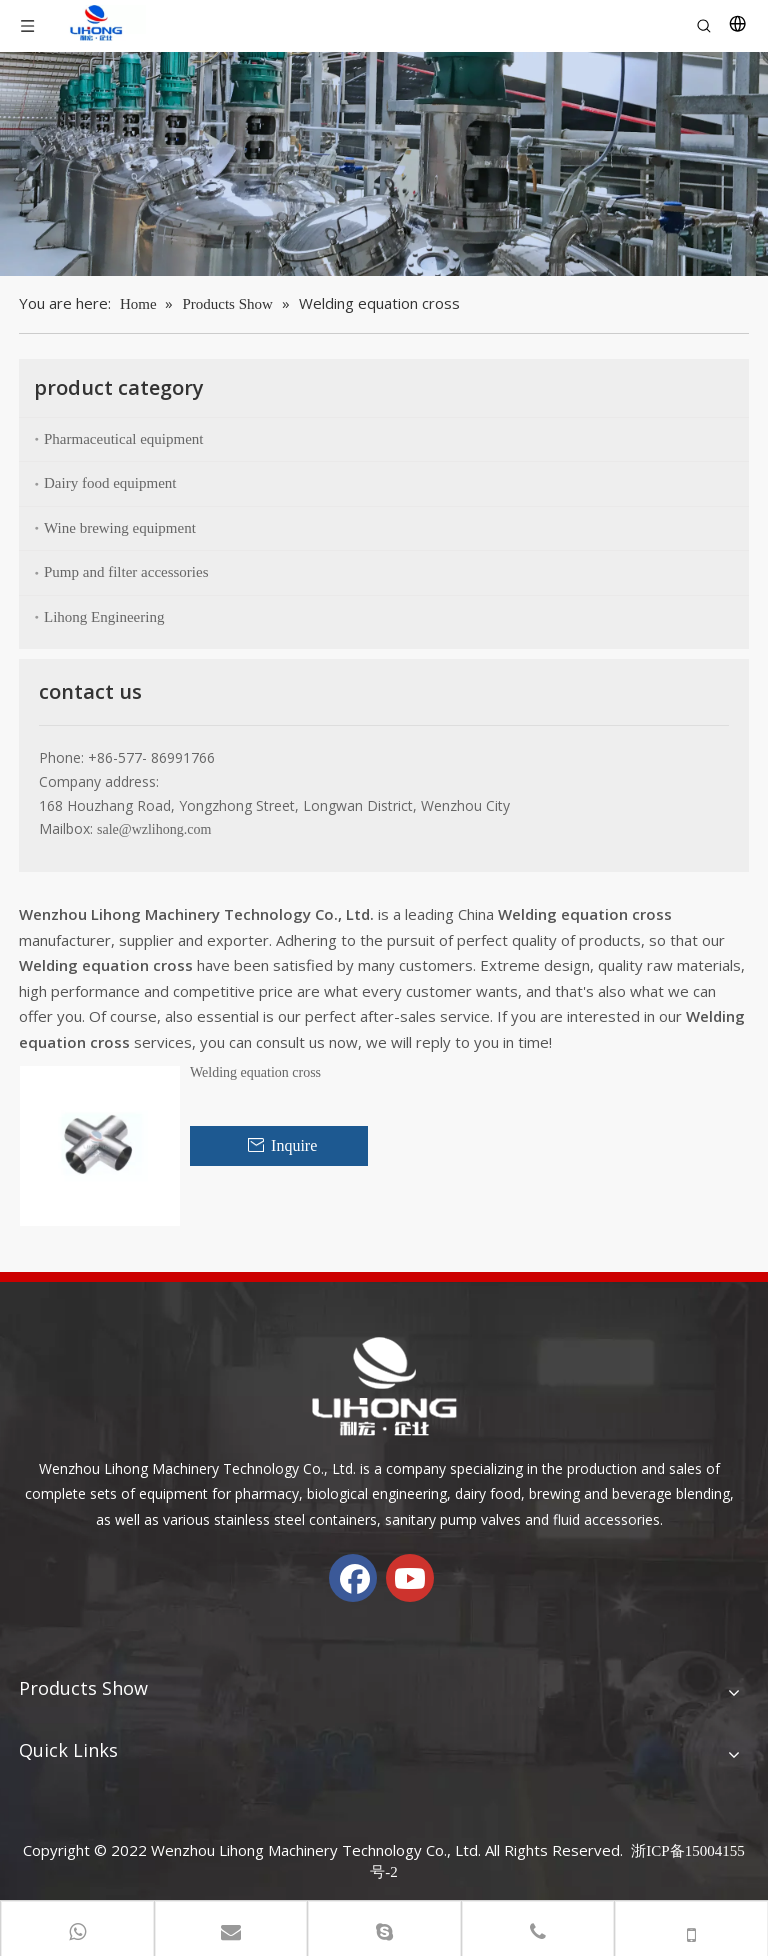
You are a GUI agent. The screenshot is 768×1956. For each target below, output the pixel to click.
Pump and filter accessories (126, 572)
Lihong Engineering (104, 617)
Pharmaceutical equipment (124, 439)
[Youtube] (410, 1578)
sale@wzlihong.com (154, 829)
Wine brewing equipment (120, 528)
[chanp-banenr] (384, 164)
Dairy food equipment (110, 483)
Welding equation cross (255, 1073)
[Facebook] (353, 1578)
